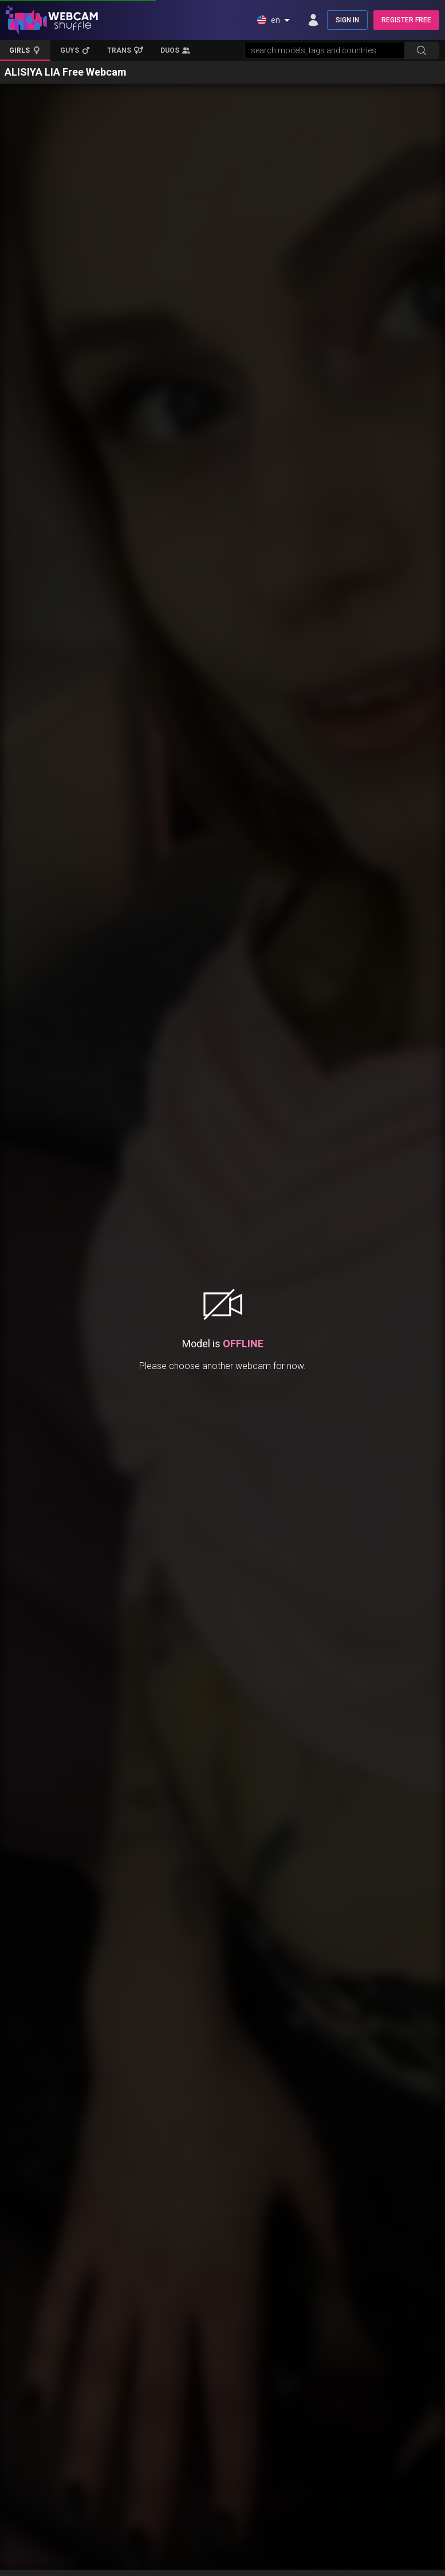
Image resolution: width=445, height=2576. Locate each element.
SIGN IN (347, 20)
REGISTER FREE (406, 20)
